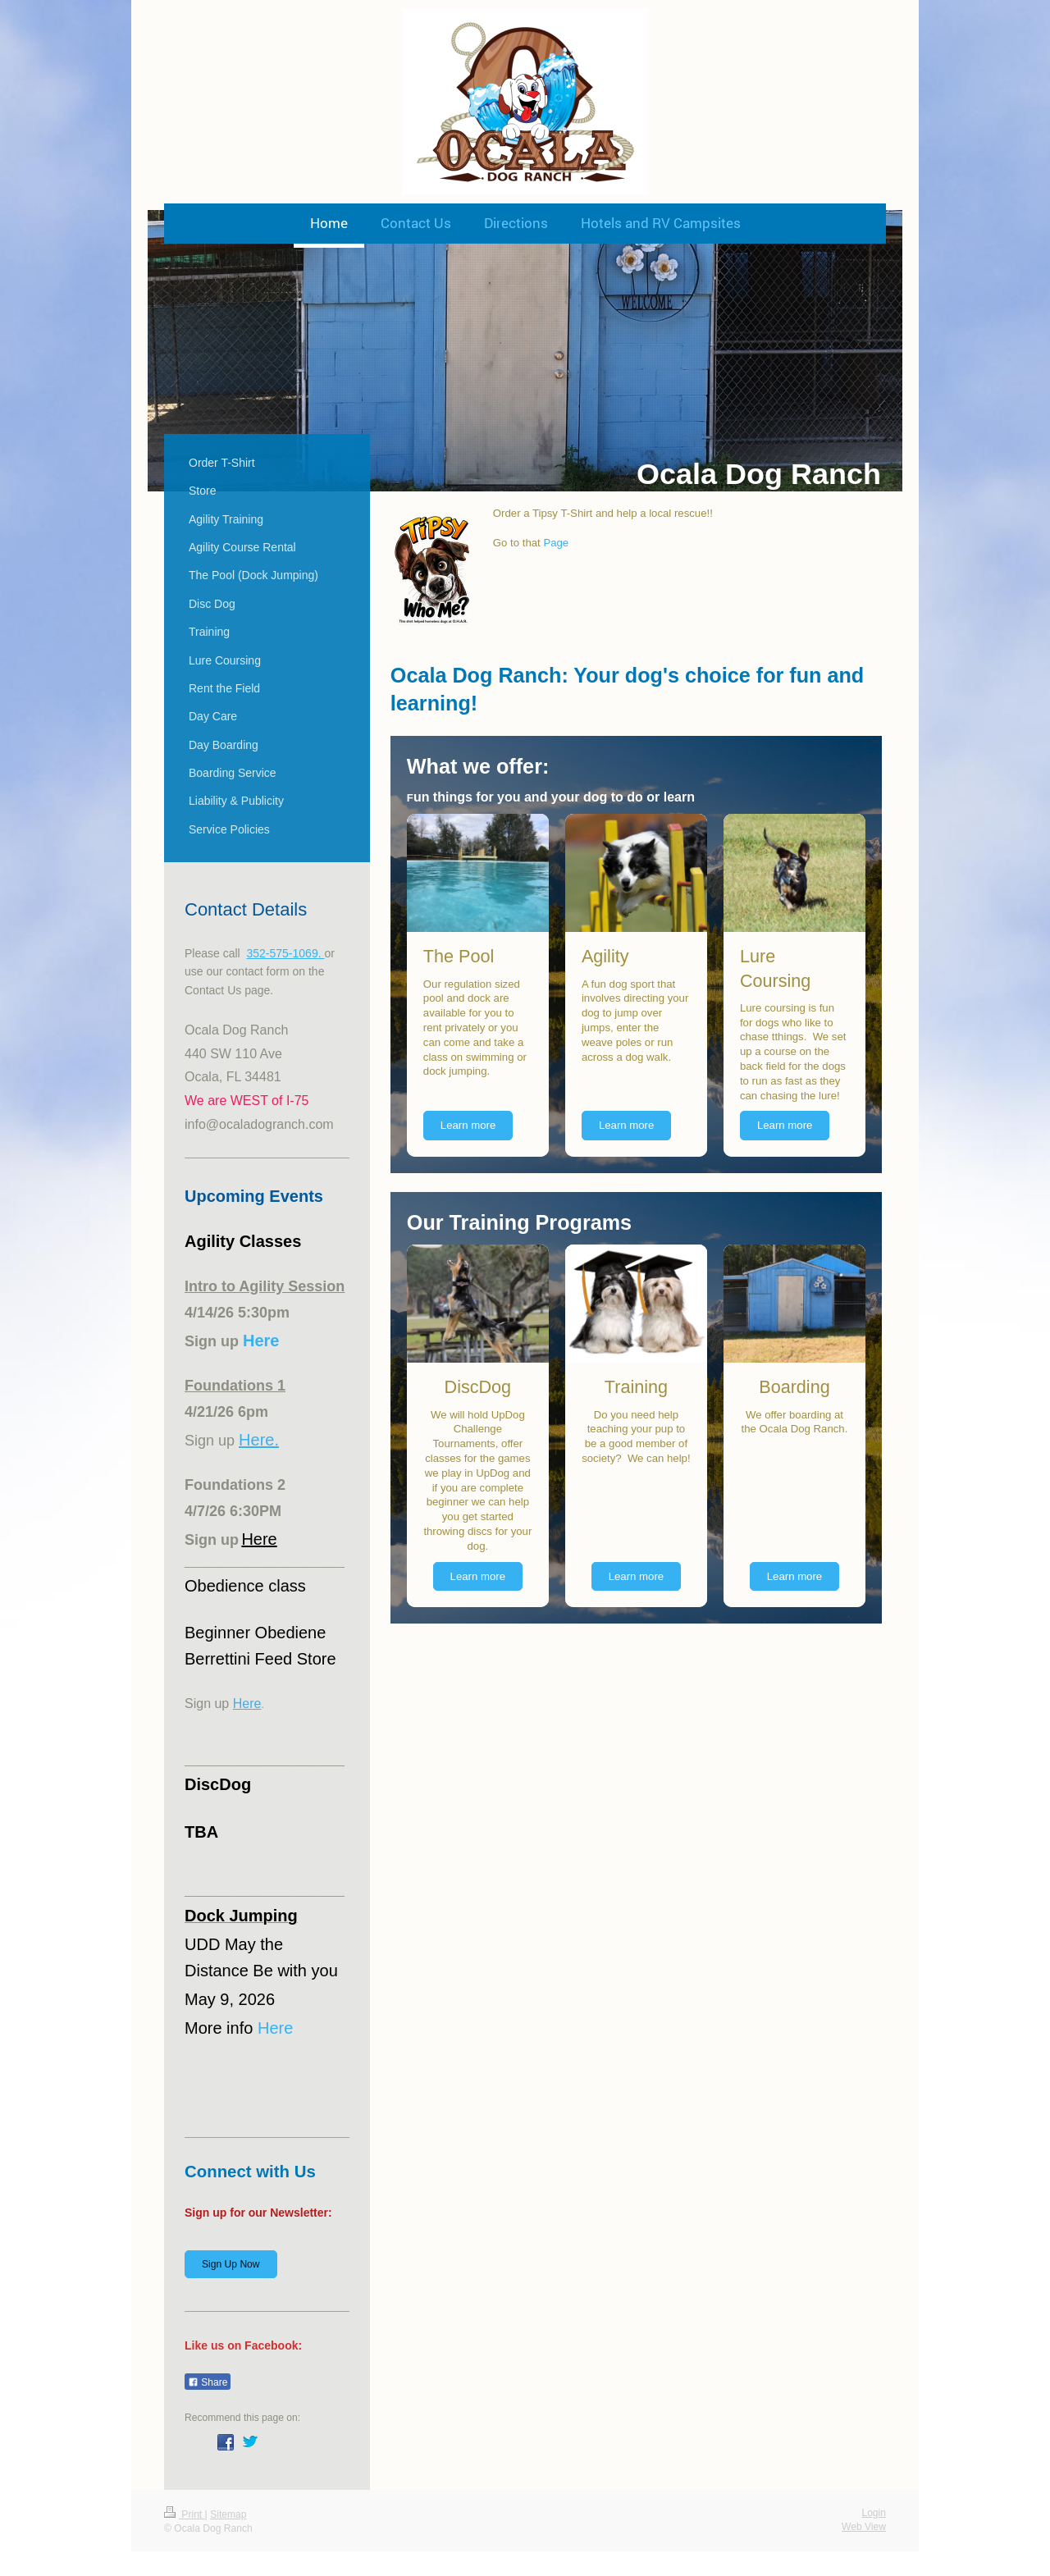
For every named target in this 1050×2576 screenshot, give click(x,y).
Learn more (468, 1125)
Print (184, 2514)
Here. (259, 1440)
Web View (864, 2527)
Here (258, 1539)
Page (555, 543)
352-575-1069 (281, 953)
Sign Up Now (231, 2264)
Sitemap (228, 2514)
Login (873, 2513)
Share (207, 2382)
